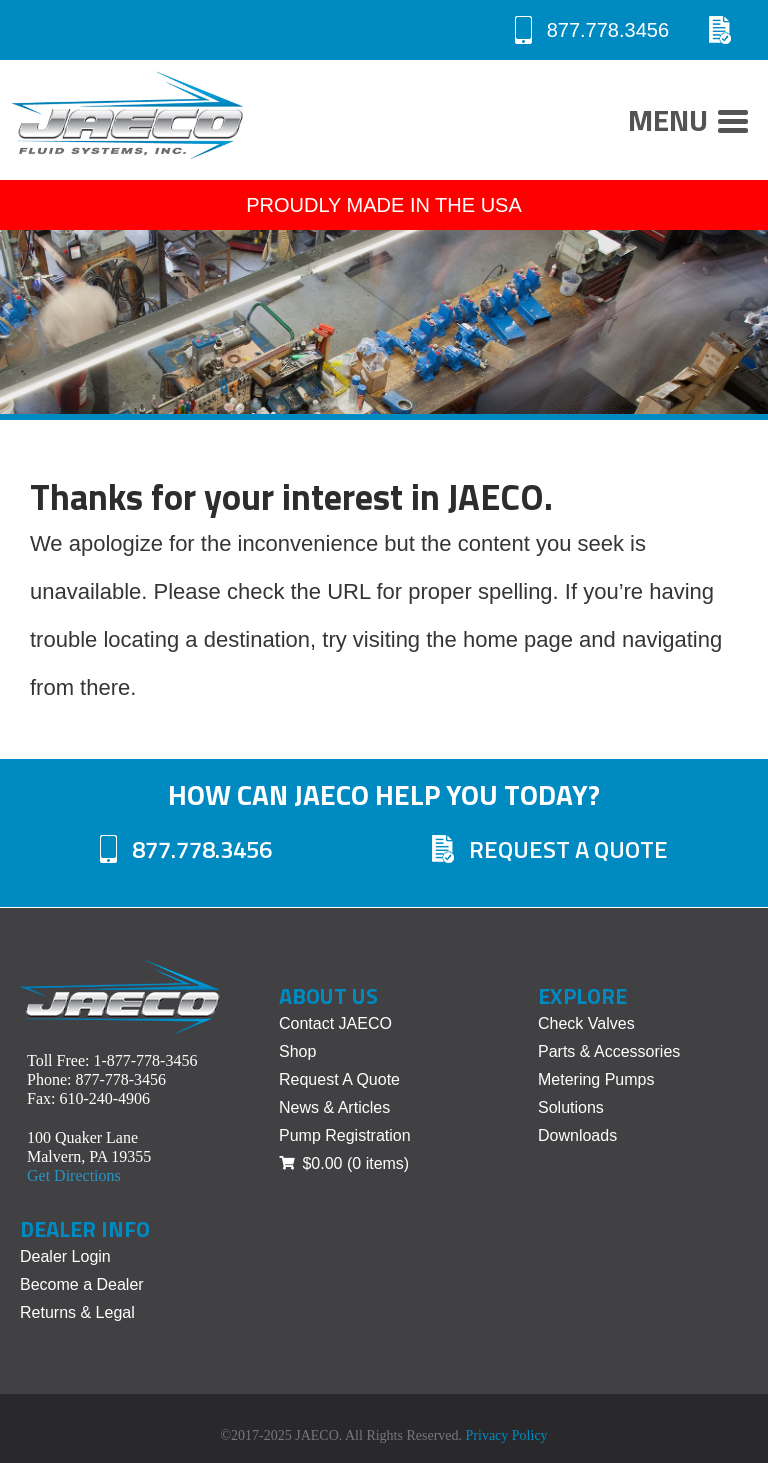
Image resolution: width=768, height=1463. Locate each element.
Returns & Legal (77, 1312)
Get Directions (74, 1175)
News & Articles (334, 1107)
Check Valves (586, 1023)
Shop (297, 1051)
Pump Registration (345, 1135)
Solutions (571, 1107)
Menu (688, 123)
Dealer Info (85, 1229)
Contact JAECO (335, 1023)
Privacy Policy (507, 1435)
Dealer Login (65, 1256)
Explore (582, 996)
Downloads (577, 1135)
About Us (328, 996)
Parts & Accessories (609, 1051)
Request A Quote (550, 849)
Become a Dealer (82, 1284)
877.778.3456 (592, 30)
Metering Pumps (596, 1079)
